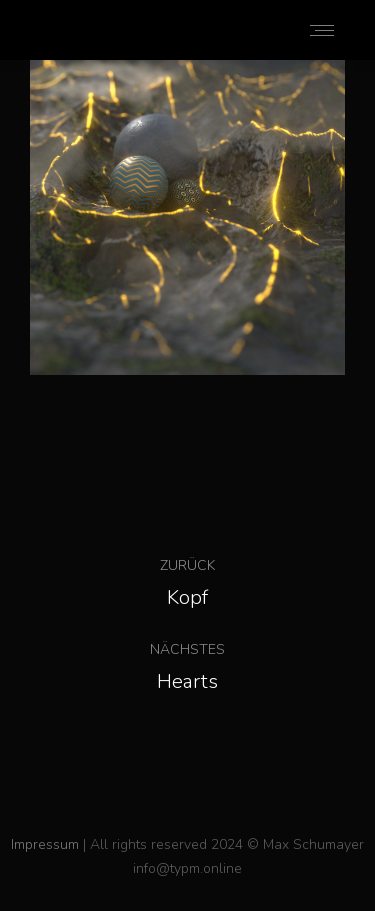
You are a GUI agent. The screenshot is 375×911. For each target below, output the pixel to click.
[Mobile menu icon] (322, 30)
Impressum (45, 844)
